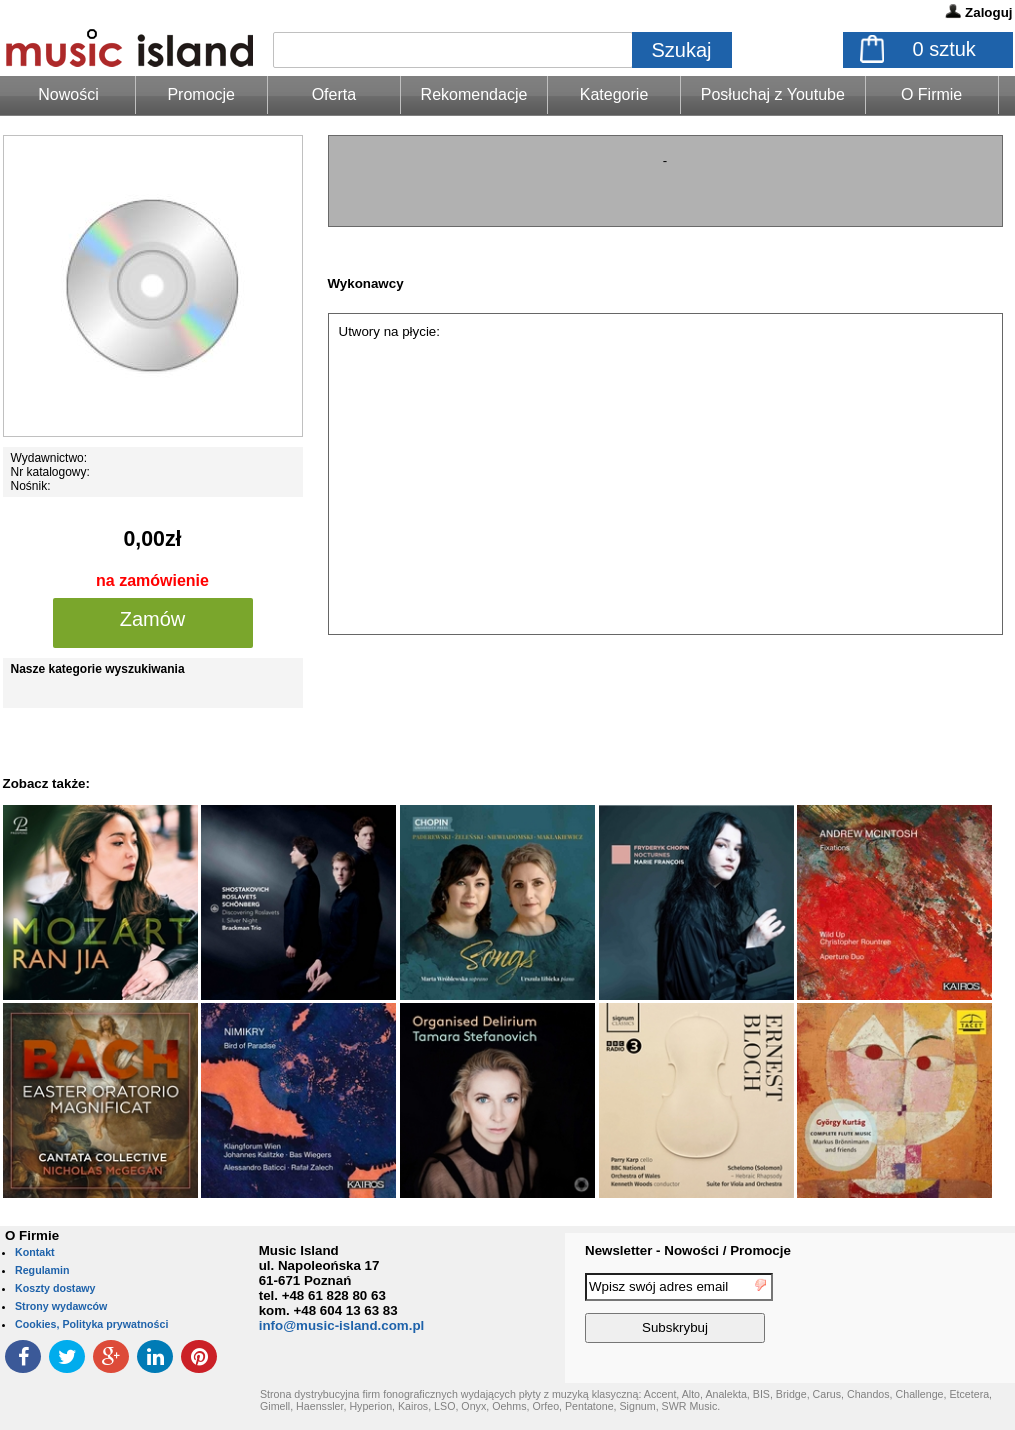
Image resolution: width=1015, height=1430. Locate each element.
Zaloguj (988, 12)
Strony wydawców (61, 1306)
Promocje (201, 94)
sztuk (944, 49)
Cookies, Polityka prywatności (91, 1324)
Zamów (153, 619)
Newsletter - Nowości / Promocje (688, 1250)
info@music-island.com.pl (342, 1325)
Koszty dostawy (55, 1288)
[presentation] (933, 1311)
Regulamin (42, 1270)
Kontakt (35, 1252)
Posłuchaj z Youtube (773, 94)
